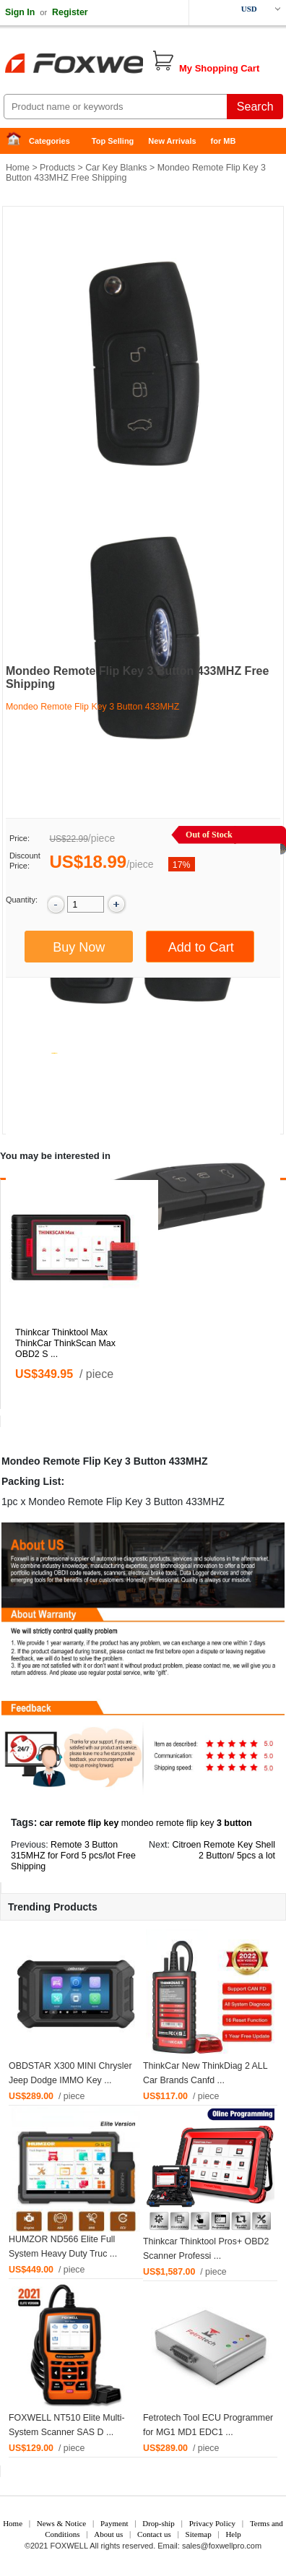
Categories (49, 141)
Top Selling (113, 141)
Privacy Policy (212, 2523)
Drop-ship (158, 2523)
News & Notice (61, 2523)
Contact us (154, 2534)
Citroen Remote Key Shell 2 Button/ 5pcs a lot (223, 1850)
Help (232, 2534)
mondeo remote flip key (167, 1823)
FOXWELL (69, 2545)
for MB (223, 141)
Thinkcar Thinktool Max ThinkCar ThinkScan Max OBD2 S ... (65, 1343)
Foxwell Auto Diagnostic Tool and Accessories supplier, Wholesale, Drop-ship (115, 65)
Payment (114, 2523)
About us (108, 2534)
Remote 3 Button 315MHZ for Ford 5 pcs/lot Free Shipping (73, 1855)
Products (57, 168)
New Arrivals (172, 141)
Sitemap (199, 2534)
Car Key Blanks (116, 168)
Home (18, 141)
